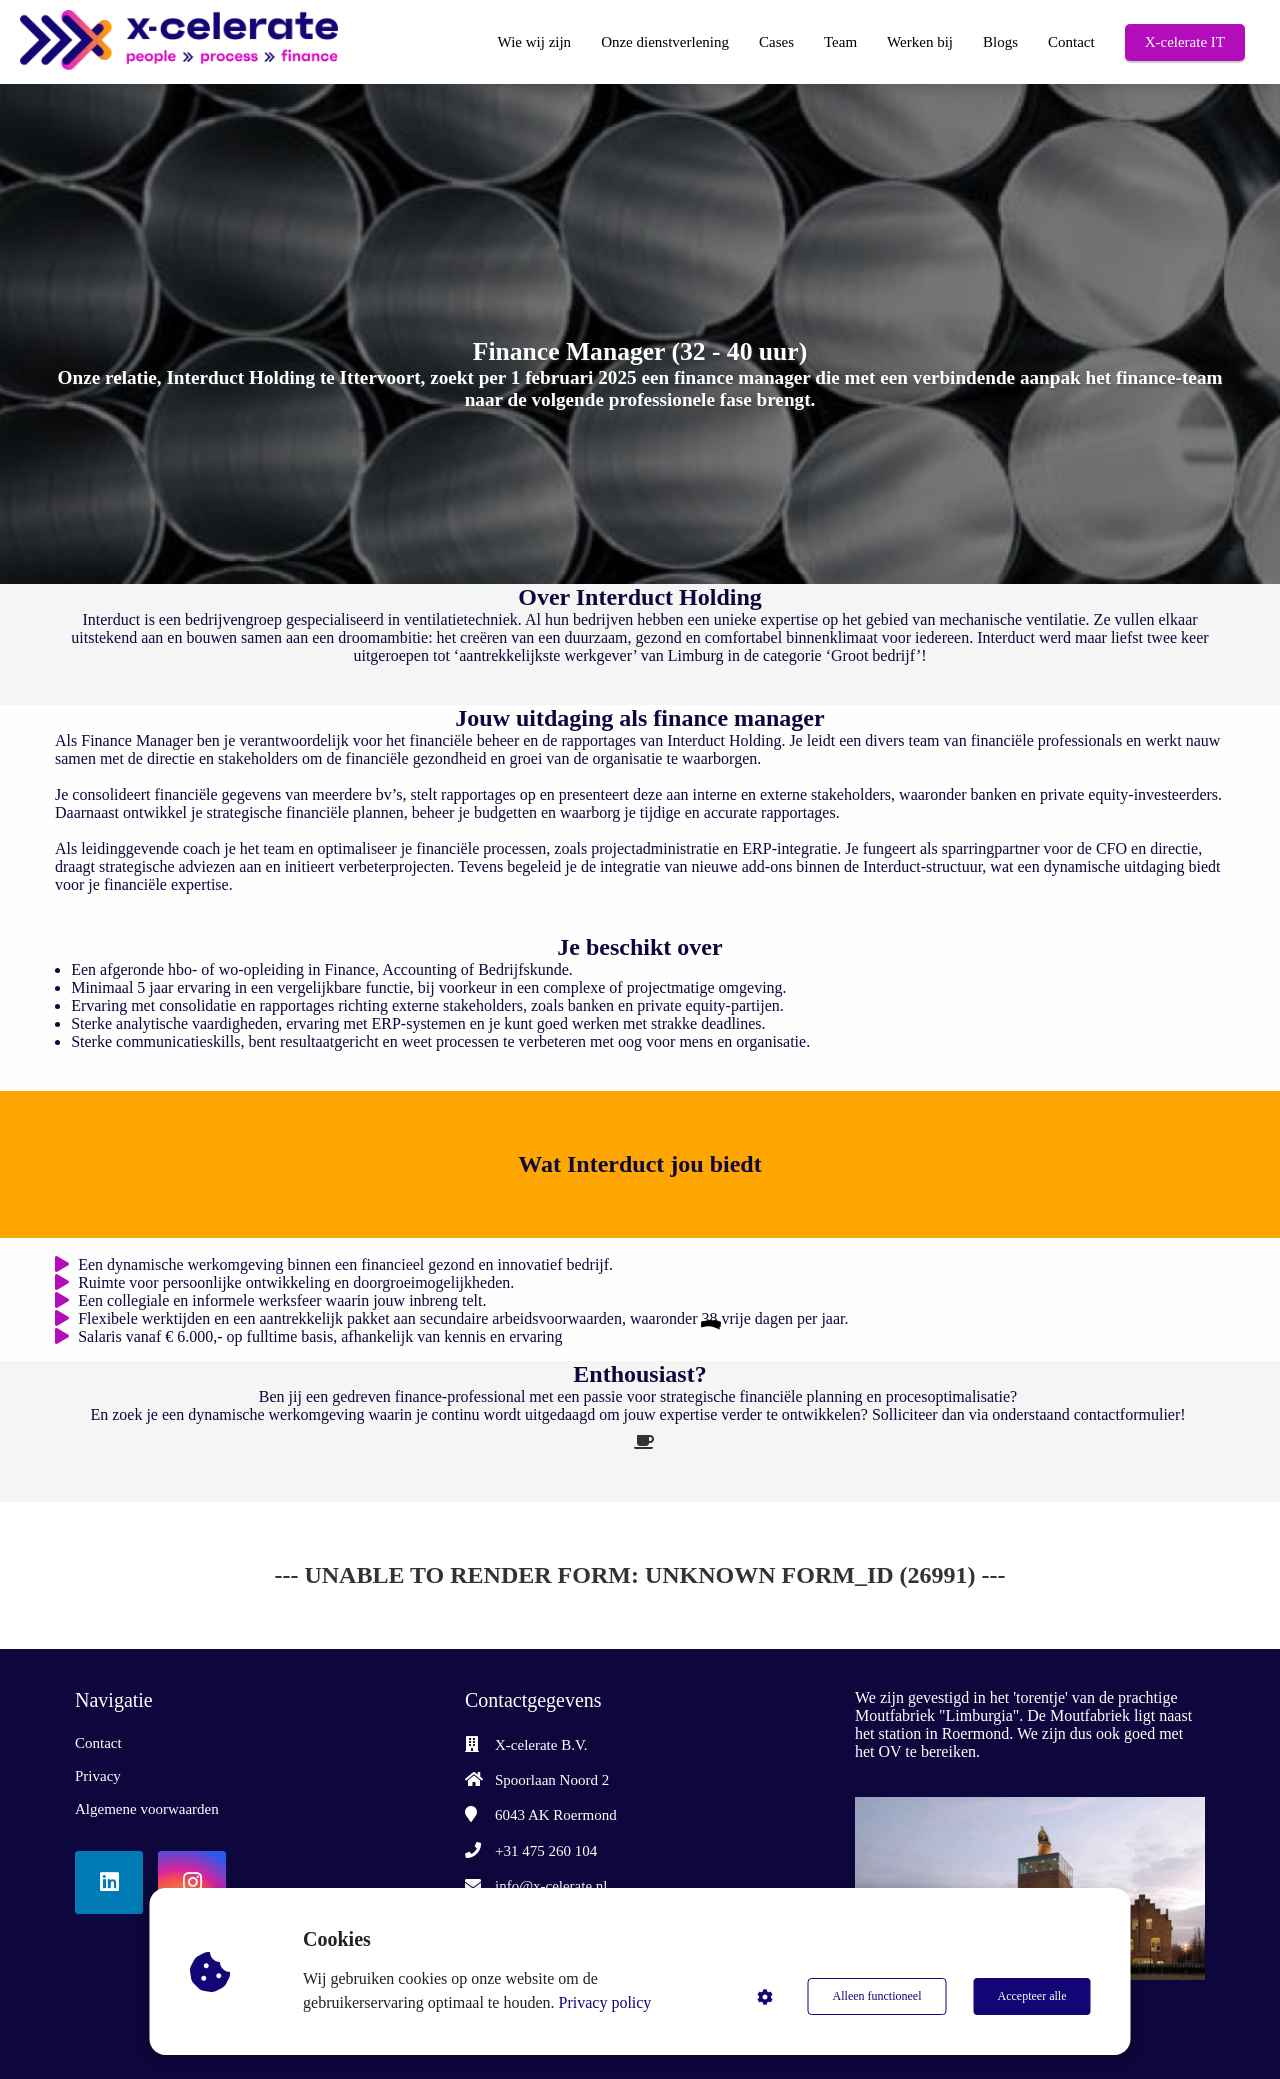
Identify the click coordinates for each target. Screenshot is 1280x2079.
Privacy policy (605, 2002)
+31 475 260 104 (546, 1851)
